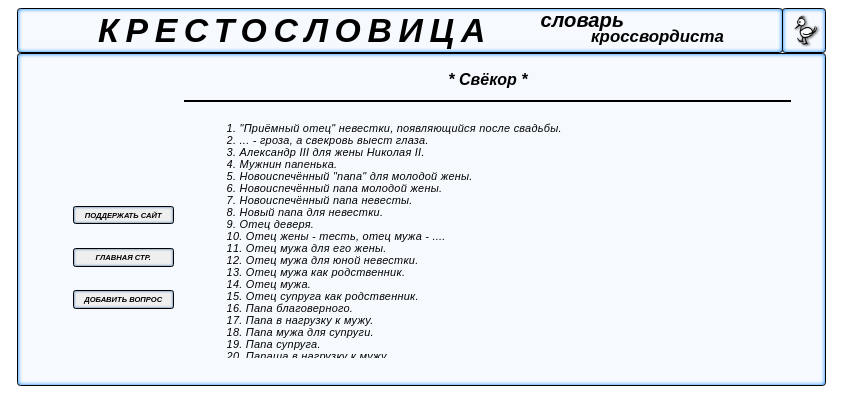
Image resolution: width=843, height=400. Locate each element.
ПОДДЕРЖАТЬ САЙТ (123, 215)
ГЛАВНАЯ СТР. (123, 257)
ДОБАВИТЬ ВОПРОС (123, 299)
